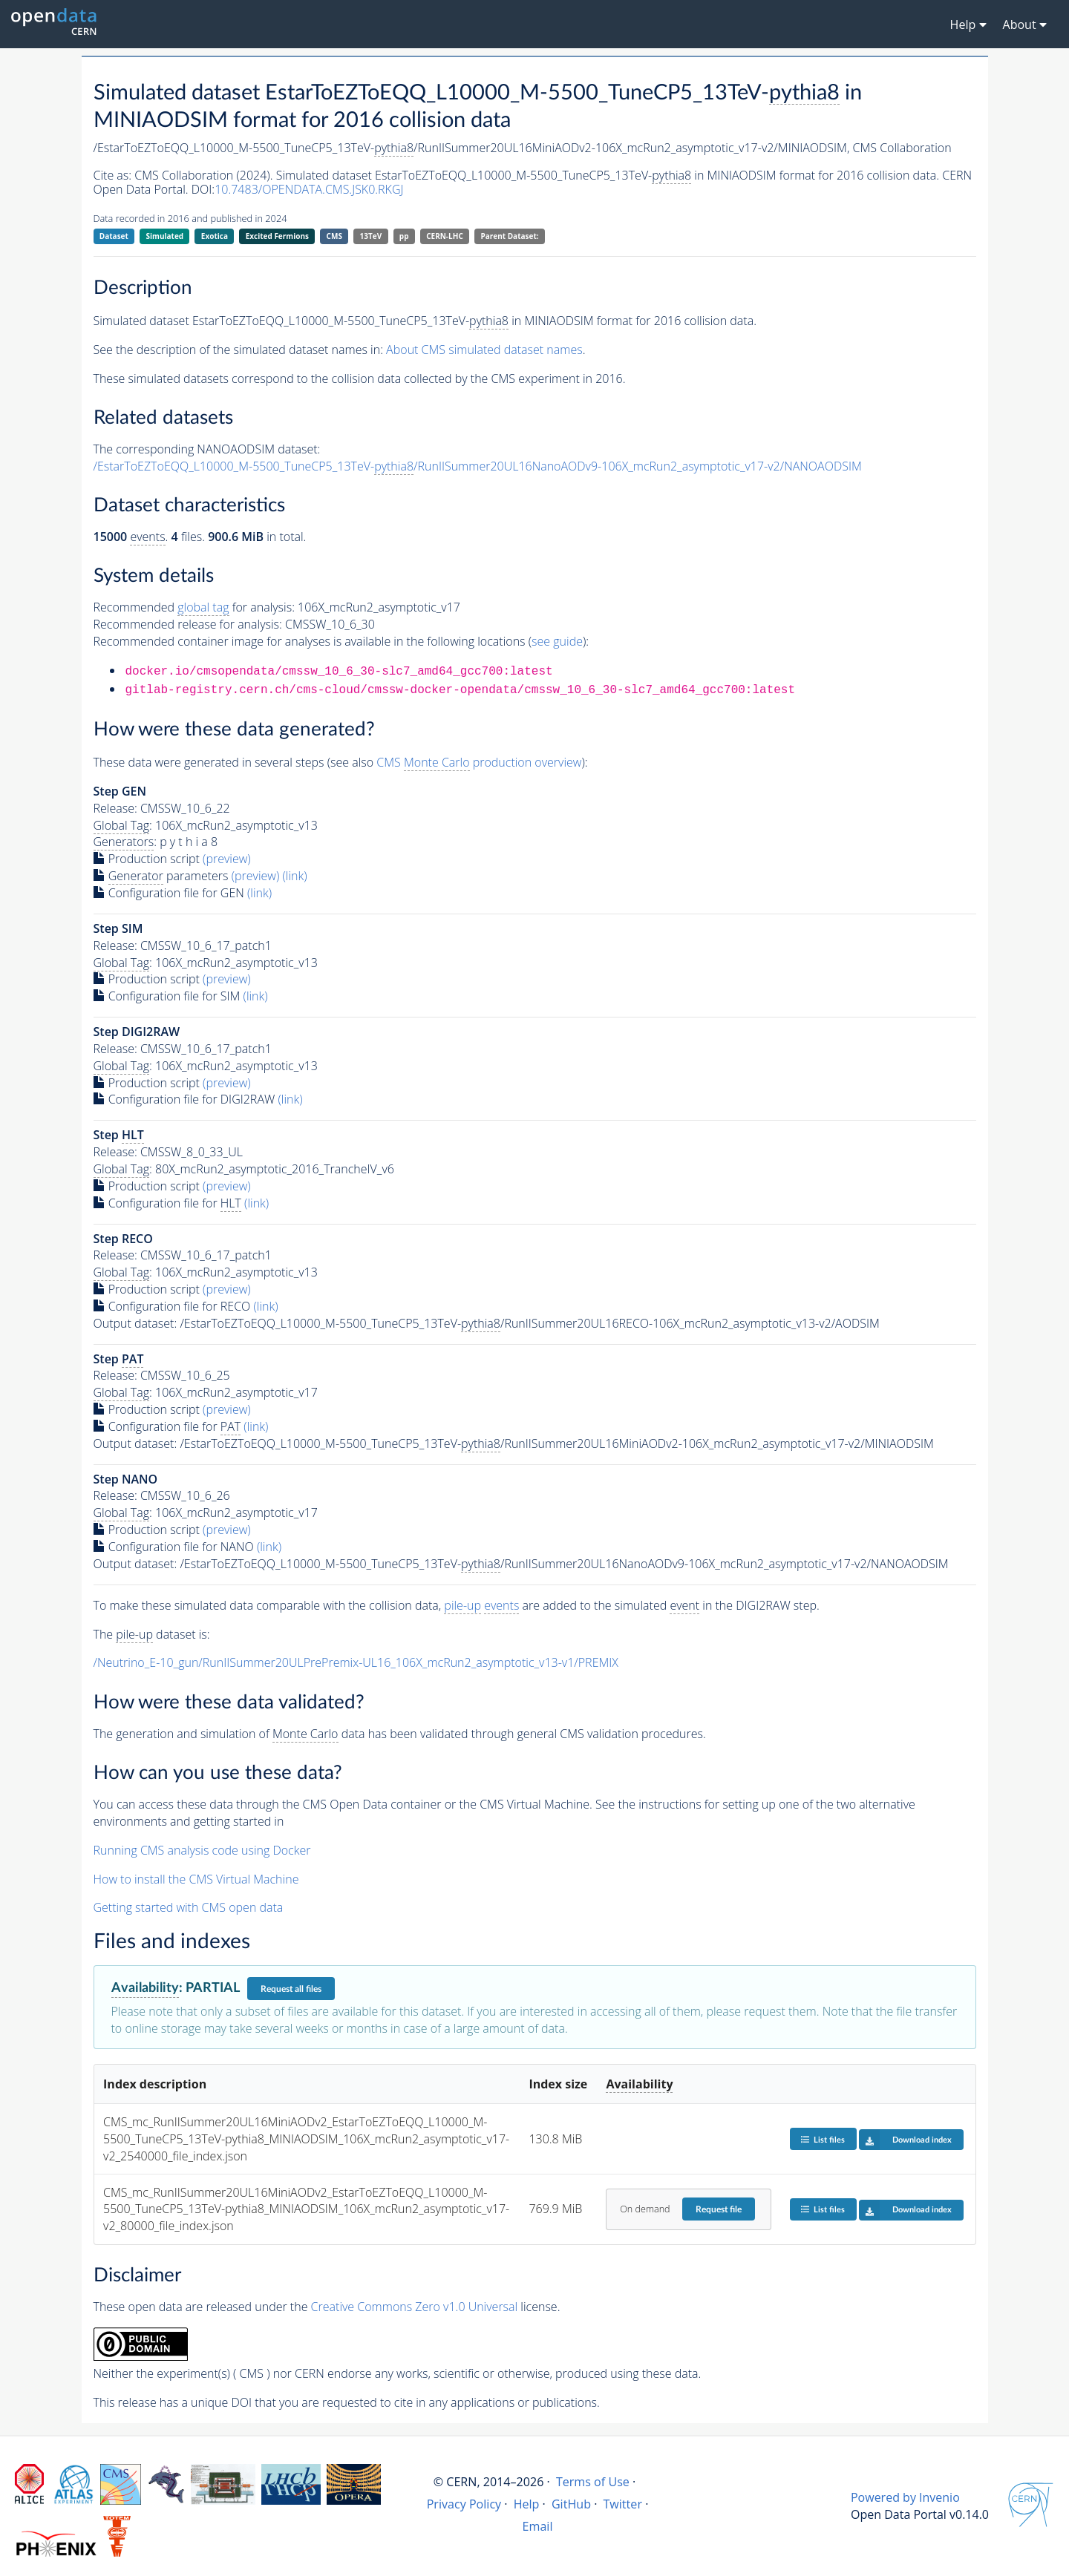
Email (538, 2526)
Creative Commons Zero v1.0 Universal (414, 2306)
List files (822, 2139)
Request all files (291, 1989)
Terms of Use (593, 2482)
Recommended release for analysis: (188, 624)
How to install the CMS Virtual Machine (196, 1879)
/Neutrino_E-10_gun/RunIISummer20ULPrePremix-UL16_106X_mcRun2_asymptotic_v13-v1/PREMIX (356, 1662)
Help (527, 2504)
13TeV (371, 236)
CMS (334, 236)
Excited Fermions (277, 236)
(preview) (227, 859)
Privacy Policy (464, 2504)
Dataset (113, 236)
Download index (905, 2139)
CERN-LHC (444, 236)
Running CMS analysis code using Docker (202, 1850)
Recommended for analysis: (194, 607)
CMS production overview (478, 762)
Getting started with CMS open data (189, 1907)
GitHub (571, 2504)
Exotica (214, 236)
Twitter (622, 2504)
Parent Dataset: (509, 236)
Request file (719, 2209)
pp (404, 236)
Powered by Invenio (905, 2497)
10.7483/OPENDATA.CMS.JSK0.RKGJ (309, 189)
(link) (294, 876)
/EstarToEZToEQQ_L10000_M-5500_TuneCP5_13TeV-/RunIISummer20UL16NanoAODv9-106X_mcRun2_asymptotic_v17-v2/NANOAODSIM (478, 466)
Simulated (165, 236)
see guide (557, 641)
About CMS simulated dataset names (484, 349)
